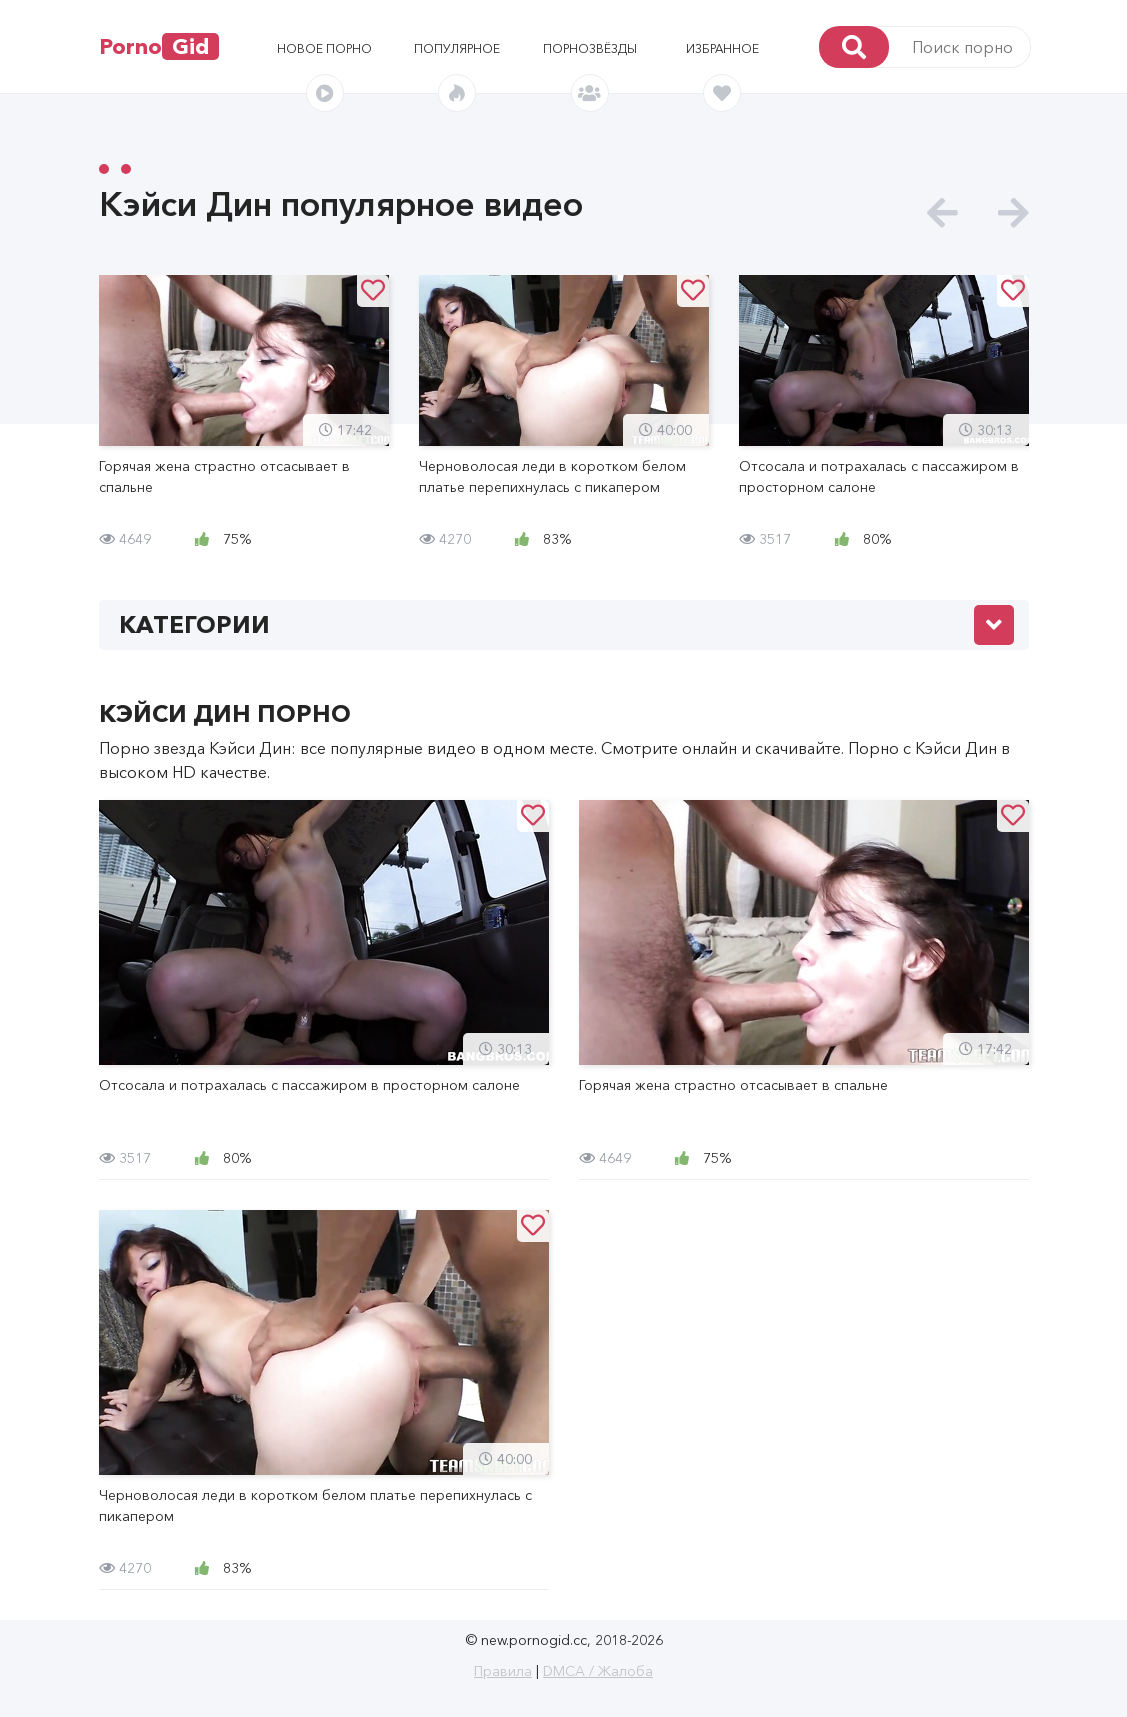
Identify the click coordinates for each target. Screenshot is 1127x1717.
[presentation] (942, 213)
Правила (503, 1671)
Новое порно (324, 48)
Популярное (457, 48)
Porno (159, 46)
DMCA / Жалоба (598, 1671)
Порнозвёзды (590, 48)
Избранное (722, 48)
